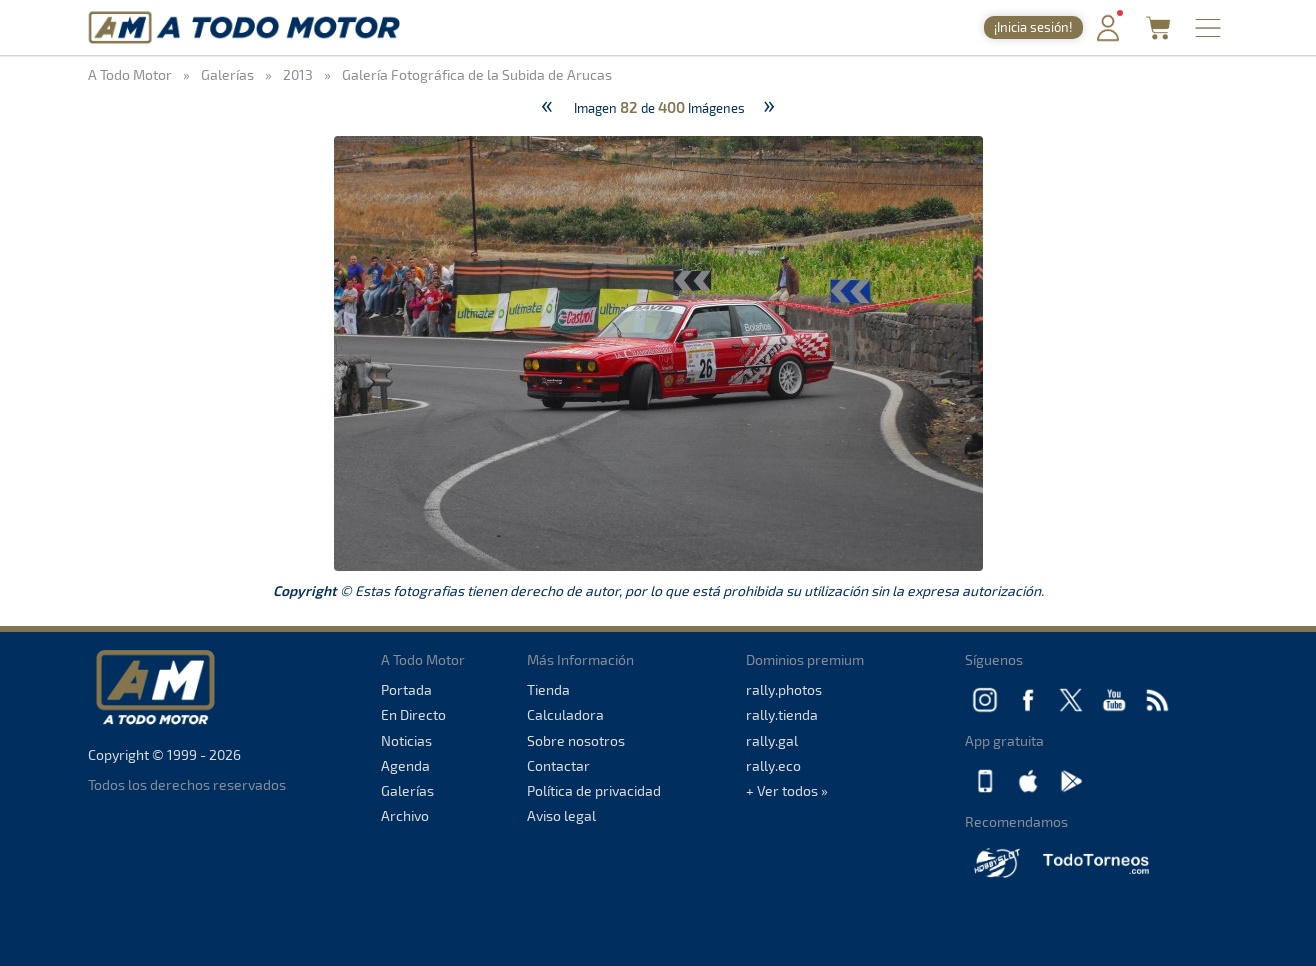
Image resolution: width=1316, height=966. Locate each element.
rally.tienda (782, 714)
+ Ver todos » (787, 790)
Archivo (405, 815)
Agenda (405, 765)
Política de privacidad (594, 790)
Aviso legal (561, 815)
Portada (406, 689)
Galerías (407, 790)
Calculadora (565, 714)
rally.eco (773, 765)
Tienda (548, 689)
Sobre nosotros (576, 740)
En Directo (413, 714)
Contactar (558, 765)
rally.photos (784, 689)
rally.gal (772, 740)
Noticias (406, 740)
